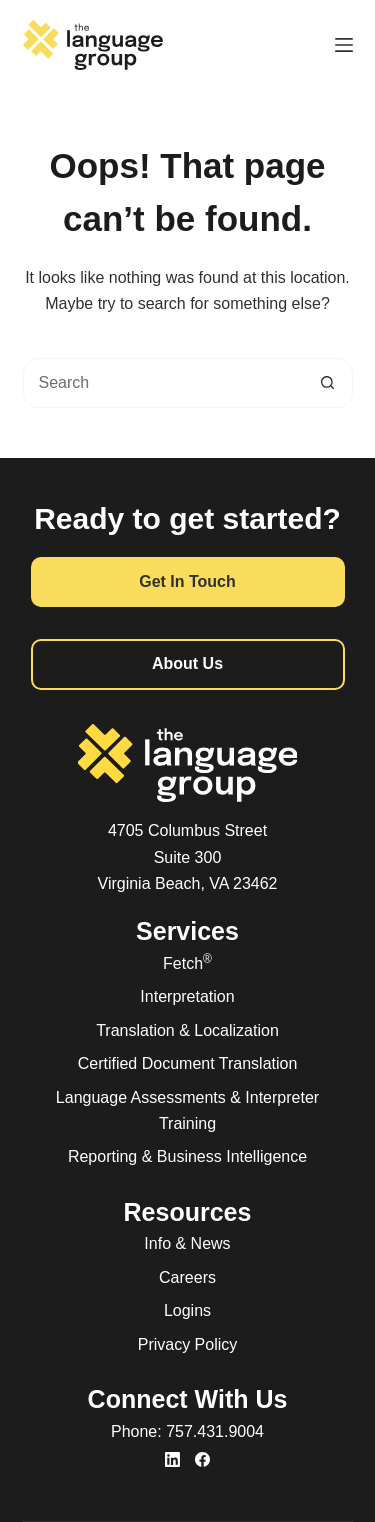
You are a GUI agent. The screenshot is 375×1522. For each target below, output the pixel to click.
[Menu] (344, 45)
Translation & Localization (187, 1030)
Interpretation (187, 996)
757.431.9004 (215, 1431)
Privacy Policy (188, 1344)
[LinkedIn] (172, 1459)
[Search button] (328, 383)
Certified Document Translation (188, 1063)
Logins (187, 1310)
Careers (187, 1277)
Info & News (187, 1243)
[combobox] (164, 383)
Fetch (187, 963)
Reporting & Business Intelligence (187, 1156)
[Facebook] (202, 1459)
